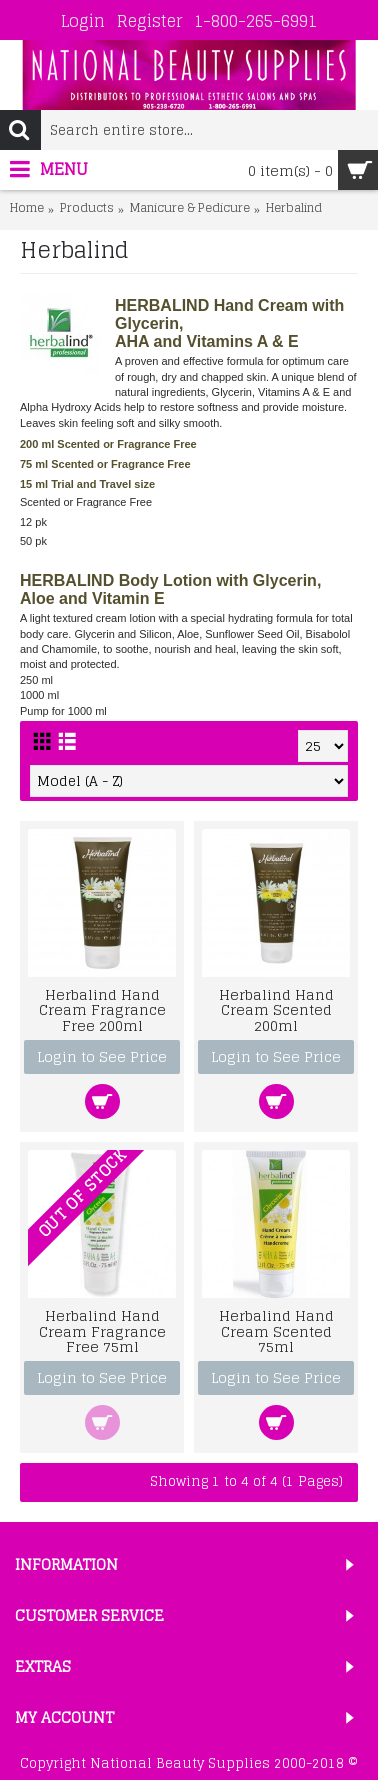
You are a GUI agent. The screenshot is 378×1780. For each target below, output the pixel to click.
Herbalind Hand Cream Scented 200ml (276, 1010)
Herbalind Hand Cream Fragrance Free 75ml (102, 1331)
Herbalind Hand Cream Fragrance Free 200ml (102, 1010)
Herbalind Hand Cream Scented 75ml (276, 1331)
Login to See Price (102, 1056)
